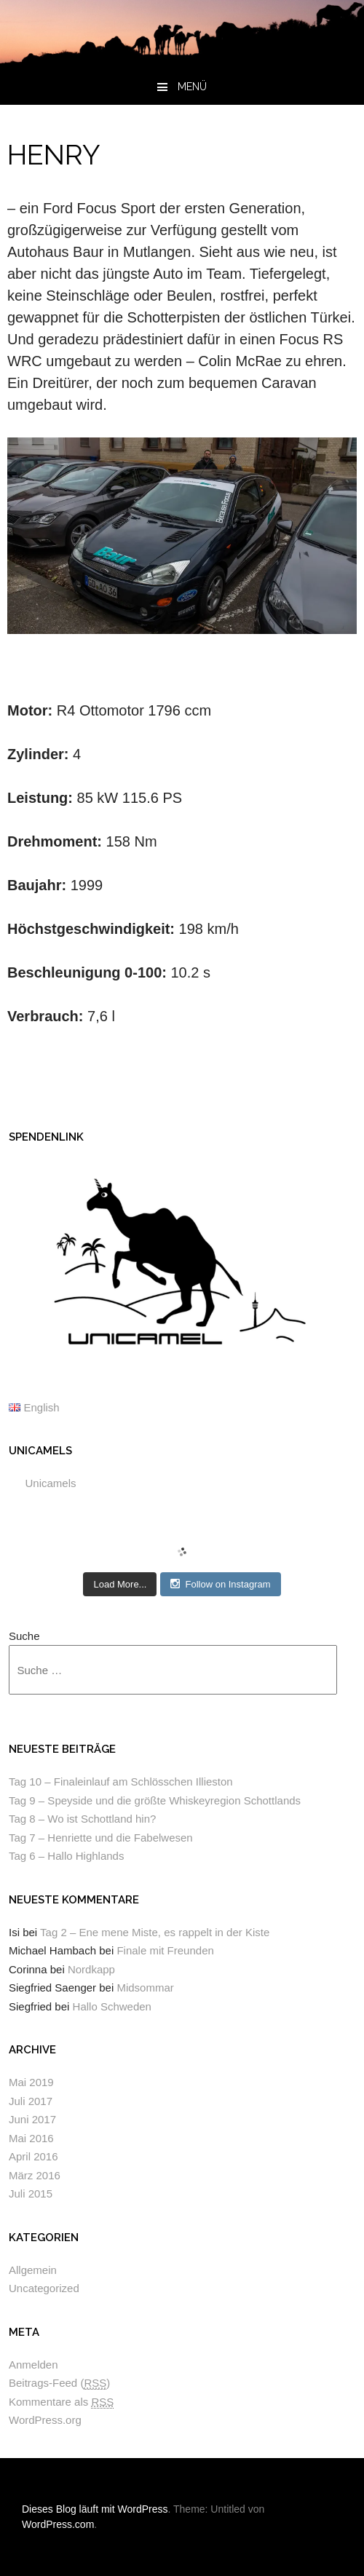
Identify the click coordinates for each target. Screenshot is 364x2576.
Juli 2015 (30, 2193)
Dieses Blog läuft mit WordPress (94, 2509)
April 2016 (33, 2156)
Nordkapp (91, 1969)
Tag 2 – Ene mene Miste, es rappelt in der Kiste (154, 1932)
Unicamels (40, 1450)
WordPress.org (45, 2420)
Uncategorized (44, 2288)
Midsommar (144, 1987)
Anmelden (33, 2364)
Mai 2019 (31, 2082)
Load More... (119, 1584)
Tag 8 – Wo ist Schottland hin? (82, 1818)
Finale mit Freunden (164, 1950)
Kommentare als (61, 2402)
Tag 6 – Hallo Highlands (66, 1856)
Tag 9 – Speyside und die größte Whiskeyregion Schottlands (155, 1800)
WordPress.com (58, 2524)
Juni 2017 (32, 2119)
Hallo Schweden (112, 2006)
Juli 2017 (30, 2101)
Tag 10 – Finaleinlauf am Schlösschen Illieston (121, 1781)
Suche (24, 1636)
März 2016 (34, 2175)
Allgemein (33, 2270)
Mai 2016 (31, 2138)
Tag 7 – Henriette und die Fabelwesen (101, 1837)
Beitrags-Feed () (59, 2383)
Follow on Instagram (220, 1584)
